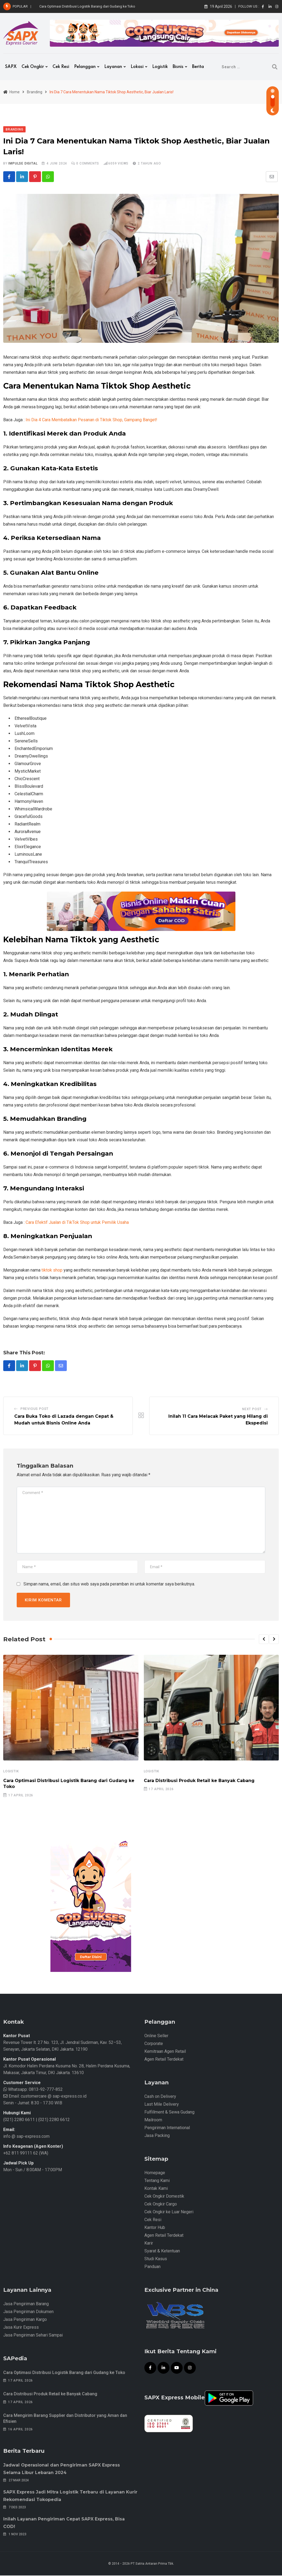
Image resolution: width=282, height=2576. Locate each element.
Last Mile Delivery (161, 2104)
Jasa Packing (157, 2136)
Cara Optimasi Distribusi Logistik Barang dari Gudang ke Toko (87, 6)
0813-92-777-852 (45, 2089)
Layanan (113, 67)
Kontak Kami (156, 2188)
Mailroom (153, 2120)
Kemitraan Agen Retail (165, 2051)
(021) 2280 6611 (19, 2120)
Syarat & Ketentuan (162, 2251)
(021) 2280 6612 (54, 2120)
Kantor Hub (154, 2228)
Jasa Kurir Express (21, 2327)
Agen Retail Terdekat (163, 2059)
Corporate (153, 2044)
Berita (198, 67)
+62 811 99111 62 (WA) (25, 2153)
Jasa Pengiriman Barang (26, 2304)
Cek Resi (61, 67)
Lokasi (137, 67)
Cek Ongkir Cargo (160, 2204)
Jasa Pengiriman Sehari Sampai (33, 2335)
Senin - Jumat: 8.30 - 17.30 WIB (32, 2103)
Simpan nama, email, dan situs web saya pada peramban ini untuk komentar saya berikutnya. (109, 1584)
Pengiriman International (167, 2128)
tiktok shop (51, 1270)
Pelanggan (85, 67)
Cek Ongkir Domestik (164, 2196)
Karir (148, 2243)
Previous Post (34, 1409)
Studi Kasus (155, 2259)
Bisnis (178, 67)
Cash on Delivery (160, 2096)
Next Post (252, 1409)
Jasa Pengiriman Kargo (25, 2319)
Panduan (152, 2267)
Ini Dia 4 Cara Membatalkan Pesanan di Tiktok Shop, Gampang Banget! (91, 420)
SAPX (11, 67)
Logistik (160, 67)
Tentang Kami (157, 2181)
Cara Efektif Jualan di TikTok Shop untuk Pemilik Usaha (77, 1222)
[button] (264, 1640)
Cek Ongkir (33, 67)
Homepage (154, 2173)
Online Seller (156, 2036)
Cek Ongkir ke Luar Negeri (168, 2212)
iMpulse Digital (22, 163)
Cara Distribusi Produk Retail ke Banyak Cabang (199, 1781)
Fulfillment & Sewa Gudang (169, 2112)
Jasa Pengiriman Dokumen (28, 2312)
